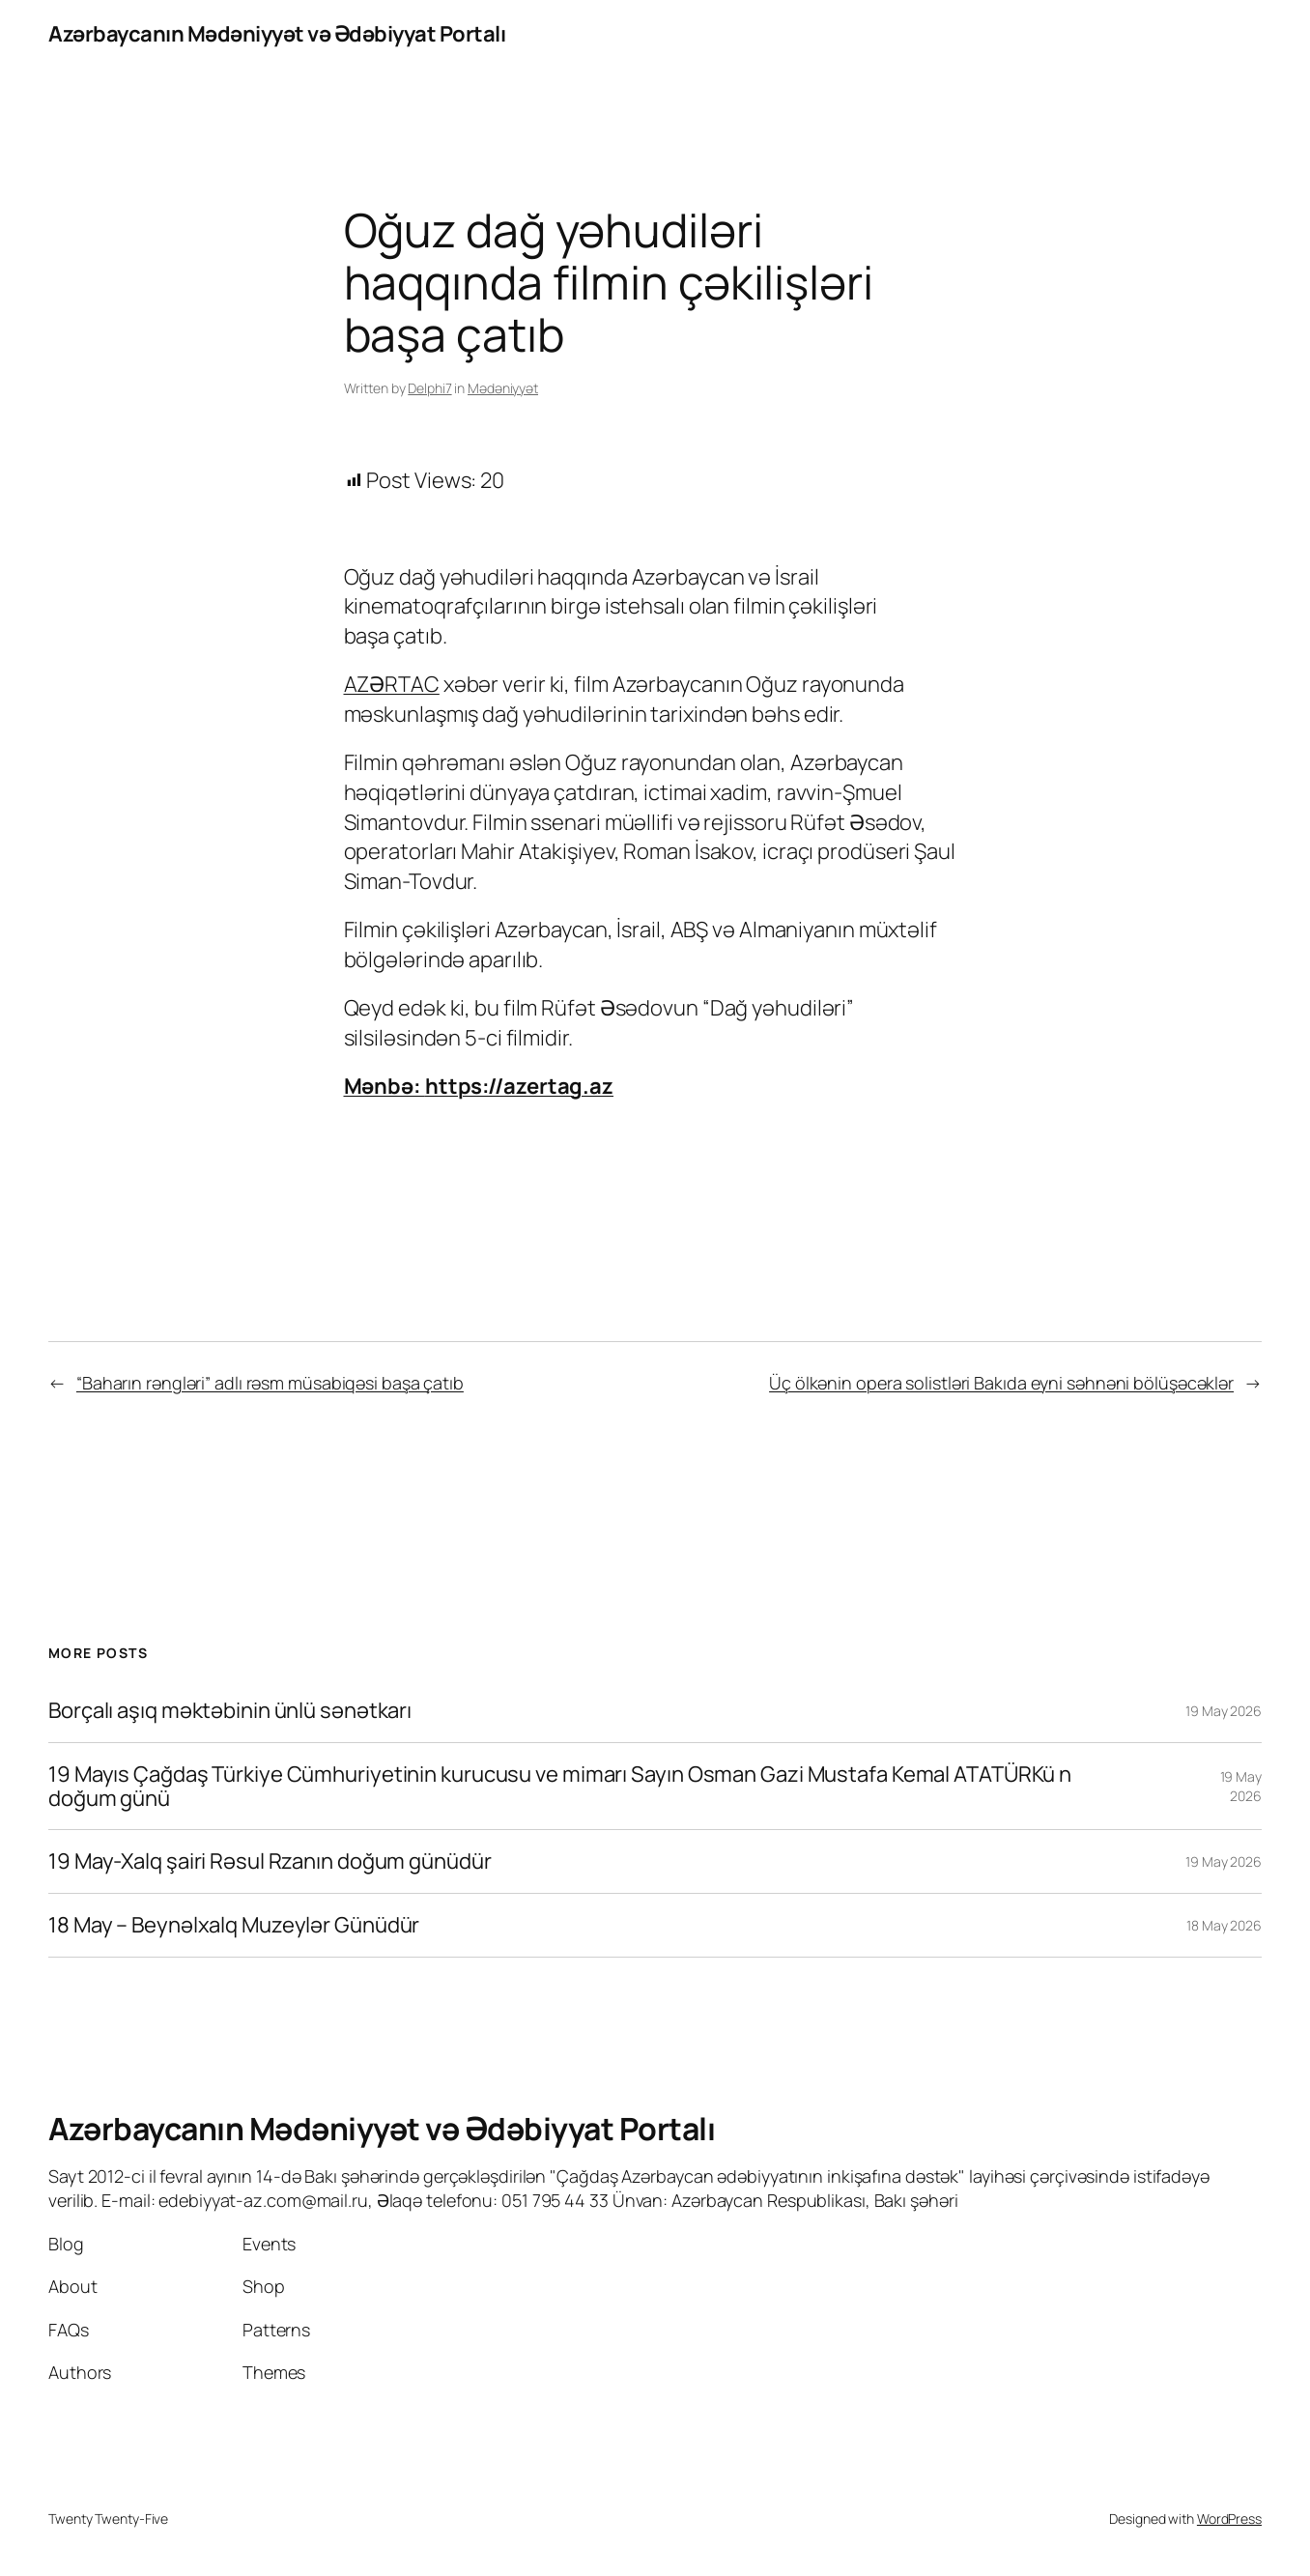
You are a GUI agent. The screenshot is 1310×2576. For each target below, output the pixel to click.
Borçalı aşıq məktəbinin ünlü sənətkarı (230, 1711)
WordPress (1229, 2518)
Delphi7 (429, 388)
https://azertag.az (519, 1086)
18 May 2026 (1224, 1925)
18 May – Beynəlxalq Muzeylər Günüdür (233, 1925)
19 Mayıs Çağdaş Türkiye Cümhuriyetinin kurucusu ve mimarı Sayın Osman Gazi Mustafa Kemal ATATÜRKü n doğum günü (559, 1786)
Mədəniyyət (503, 388)
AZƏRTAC (392, 684)
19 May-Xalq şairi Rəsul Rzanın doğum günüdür (270, 1861)
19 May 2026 (1223, 1711)
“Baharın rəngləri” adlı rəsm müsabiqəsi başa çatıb (270, 1382)
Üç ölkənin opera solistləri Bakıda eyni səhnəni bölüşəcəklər (1001, 1382)
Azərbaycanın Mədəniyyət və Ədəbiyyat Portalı (276, 33)
